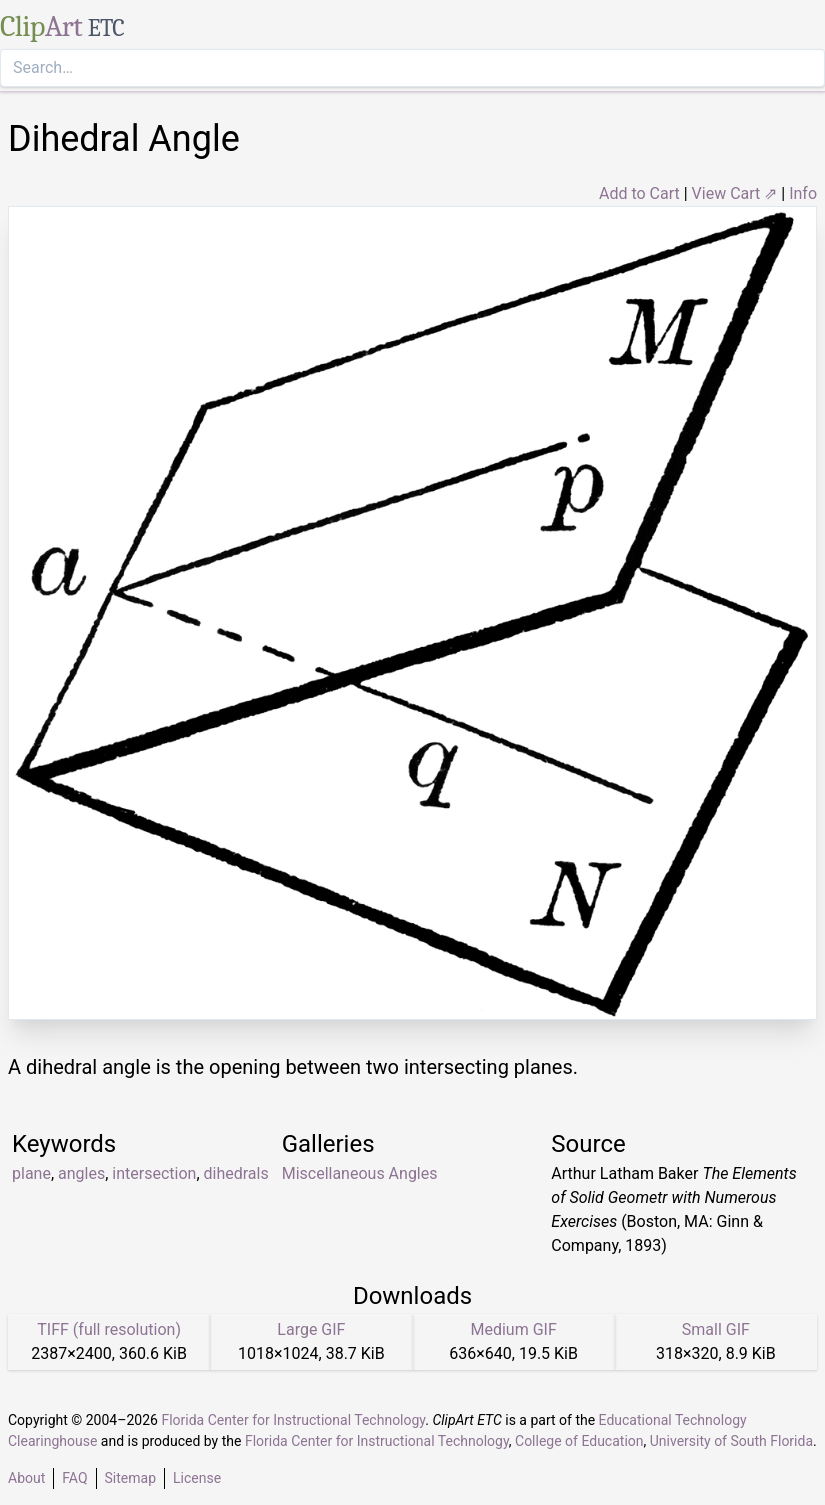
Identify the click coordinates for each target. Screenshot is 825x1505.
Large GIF (311, 1329)
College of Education (579, 1441)
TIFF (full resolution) (109, 1329)
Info (803, 193)
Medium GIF (513, 1329)
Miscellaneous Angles (360, 1173)
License (197, 1478)
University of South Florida (731, 1441)
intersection (154, 1173)
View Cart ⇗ (735, 193)
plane (31, 1173)
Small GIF (716, 1329)
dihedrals (236, 1173)
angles (81, 1173)
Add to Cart (639, 193)
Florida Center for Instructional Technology (293, 1420)
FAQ (74, 1478)
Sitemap (130, 1478)
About (26, 1478)
